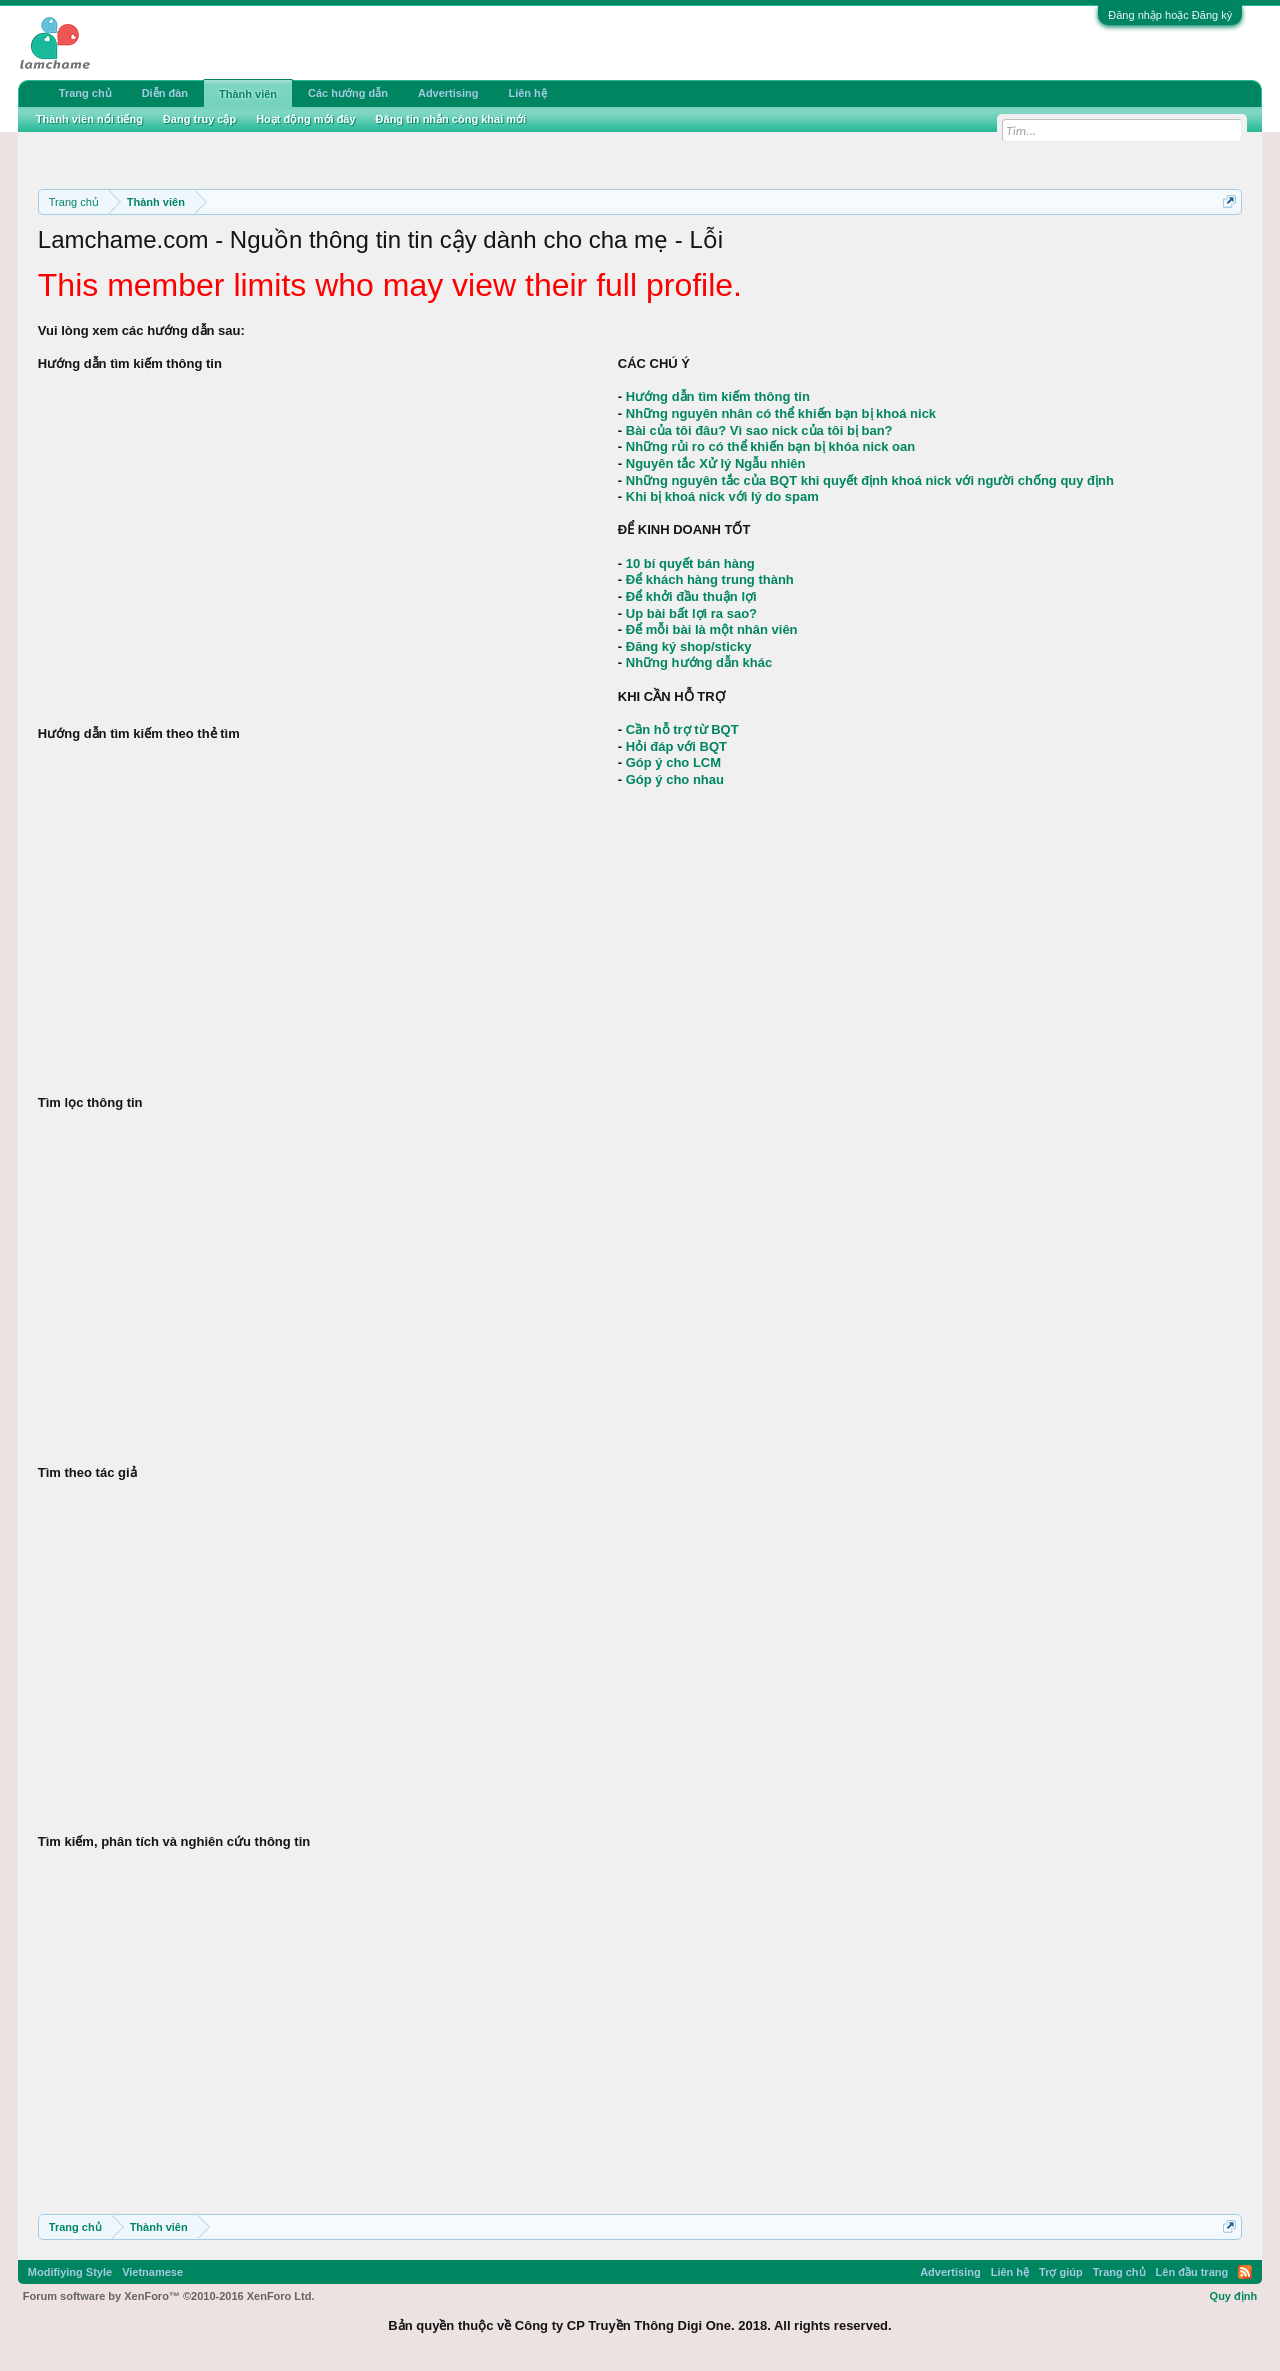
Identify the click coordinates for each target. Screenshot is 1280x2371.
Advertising (448, 93)
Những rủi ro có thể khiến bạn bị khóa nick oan (770, 446)
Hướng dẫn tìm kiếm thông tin (718, 396)
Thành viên (248, 94)
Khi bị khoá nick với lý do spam (722, 496)
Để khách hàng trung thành (710, 579)
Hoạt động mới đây (305, 119)
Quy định (1234, 2296)
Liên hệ (527, 93)
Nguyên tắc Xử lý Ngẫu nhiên (716, 463)
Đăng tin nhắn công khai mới (451, 119)
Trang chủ (85, 93)
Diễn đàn (165, 93)
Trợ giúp (1061, 2272)
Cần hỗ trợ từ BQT (682, 729)
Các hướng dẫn (348, 93)
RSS (1245, 2272)
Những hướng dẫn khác (699, 662)
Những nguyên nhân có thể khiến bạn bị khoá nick (781, 413)
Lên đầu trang (1192, 2272)
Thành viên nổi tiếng (89, 119)
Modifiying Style (70, 2272)
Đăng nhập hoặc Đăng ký (1170, 15)
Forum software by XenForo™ (169, 2296)
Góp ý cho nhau (675, 779)
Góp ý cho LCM (673, 762)
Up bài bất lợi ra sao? (691, 613)
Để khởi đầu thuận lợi (691, 596)
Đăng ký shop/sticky (689, 646)
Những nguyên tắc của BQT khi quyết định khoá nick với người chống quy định (870, 480)
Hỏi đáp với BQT (676, 746)
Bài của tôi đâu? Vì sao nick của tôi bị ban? (759, 430)
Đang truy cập (199, 119)
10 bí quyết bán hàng (690, 563)
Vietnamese (152, 2272)
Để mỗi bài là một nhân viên (712, 629)
